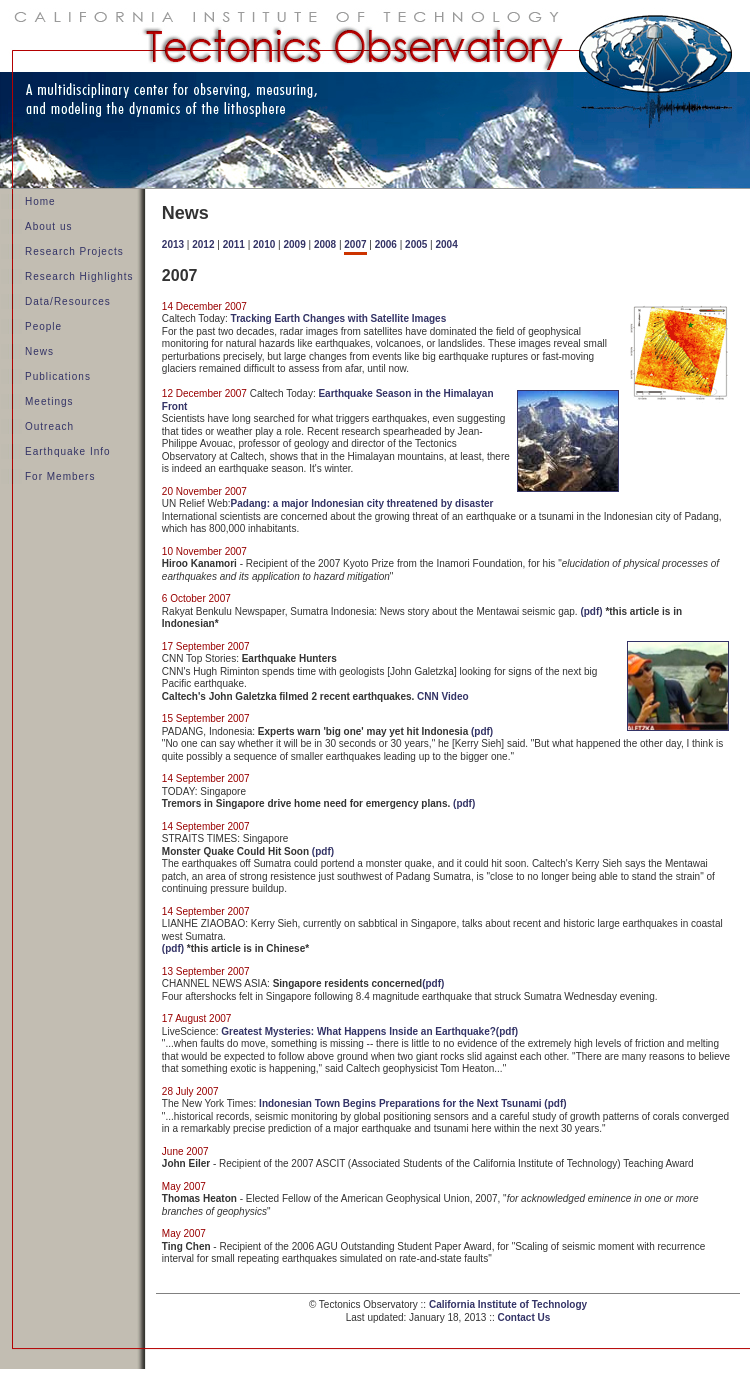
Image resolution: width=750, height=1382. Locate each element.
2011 (234, 244)
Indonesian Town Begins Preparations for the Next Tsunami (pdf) (412, 1103)
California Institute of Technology (508, 1304)
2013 (173, 244)
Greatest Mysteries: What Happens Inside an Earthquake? (358, 1031)
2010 (264, 244)
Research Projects (74, 251)
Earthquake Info (68, 451)
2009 (294, 244)
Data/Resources (68, 301)
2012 (203, 244)
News (39, 351)
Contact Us (524, 1317)
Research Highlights (79, 276)
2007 (355, 244)
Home (40, 201)
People (43, 326)
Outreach (49, 426)
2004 (447, 244)
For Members (60, 476)
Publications (58, 376)
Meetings (49, 401)
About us (48, 226)
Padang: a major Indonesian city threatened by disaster (362, 503)
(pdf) (591, 611)
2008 (325, 244)
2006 (386, 244)
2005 (416, 244)
